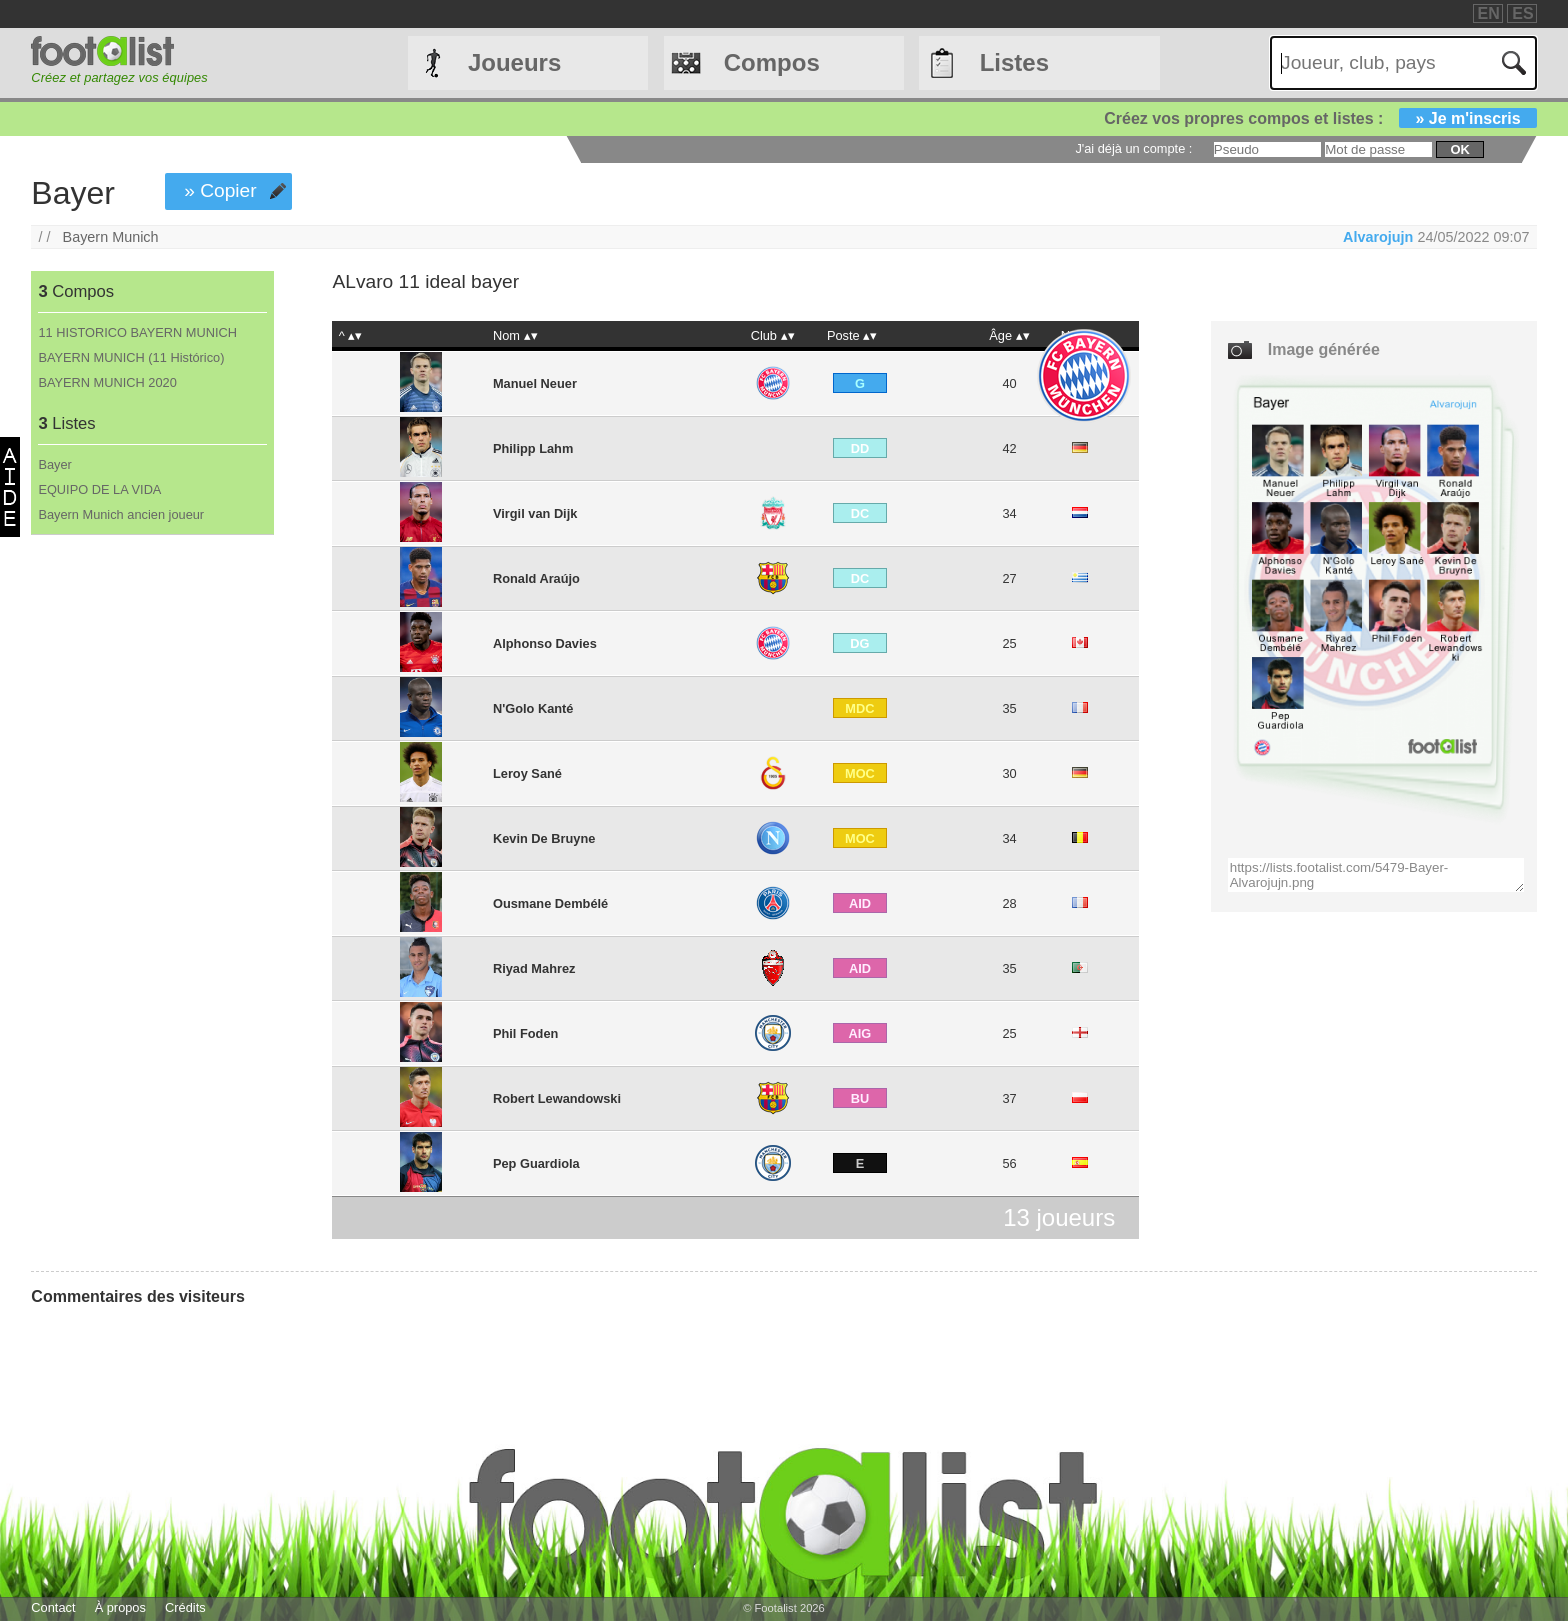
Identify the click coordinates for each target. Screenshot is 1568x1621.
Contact (53, 1607)
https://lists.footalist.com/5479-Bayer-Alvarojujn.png (1376, 875)
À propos (120, 1607)
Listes (1014, 62)
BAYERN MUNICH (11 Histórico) (131, 357)
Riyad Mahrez (534, 968)
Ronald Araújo (536, 578)
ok (1459, 149)
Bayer (54, 464)
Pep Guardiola (536, 1163)
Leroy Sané (527, 773)
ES (1522, 13)
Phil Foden (525, 1033)
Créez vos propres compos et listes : (1320, 118)
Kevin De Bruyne (544, 838)
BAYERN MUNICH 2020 (107, 382)
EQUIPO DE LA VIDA (99, 489)
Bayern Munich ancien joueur (121, 514)
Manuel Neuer (535, 383)
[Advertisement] (151, 867)
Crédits (185, 1607)
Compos (772, 62)
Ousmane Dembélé (550, 903)
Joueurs (514, 62)
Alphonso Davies (545, 643)
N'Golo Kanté (533, 708)
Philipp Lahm (533, 448)
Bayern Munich (111, 237)
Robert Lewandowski (557, 1098)
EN (1489, 13)
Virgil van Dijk (535, 513)
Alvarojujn (1378, 237)
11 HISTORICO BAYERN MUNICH (137, 332)
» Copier (220, 190)
